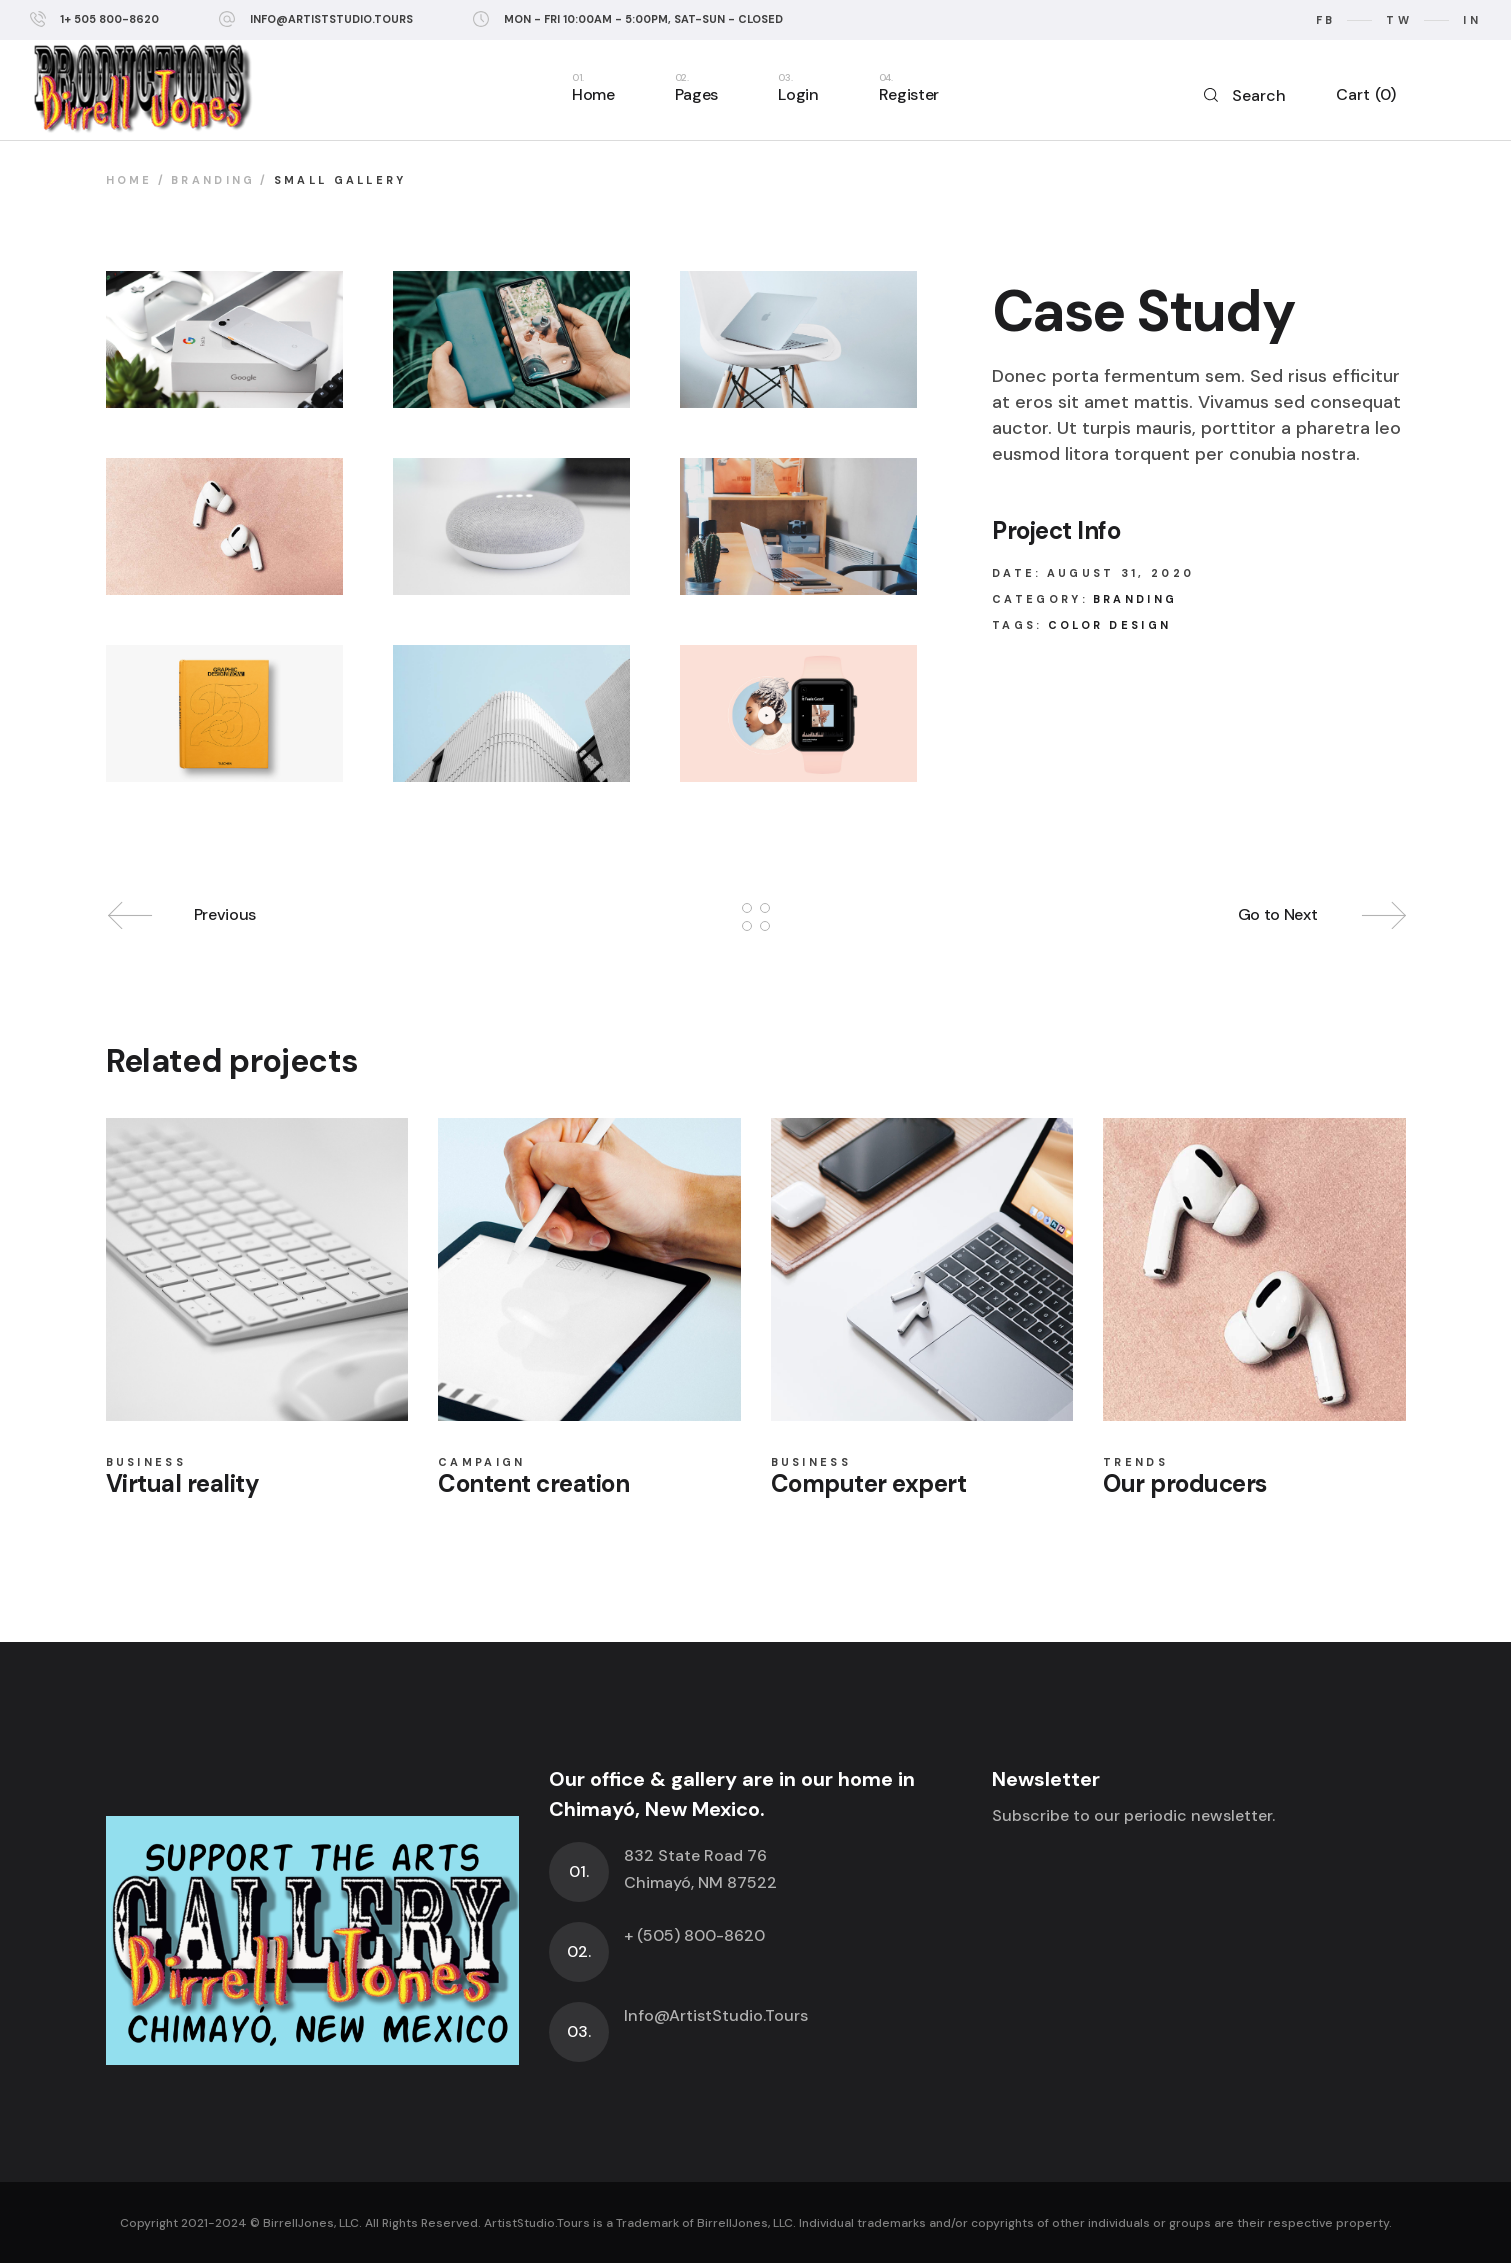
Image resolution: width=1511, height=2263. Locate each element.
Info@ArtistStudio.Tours (716, 2015)
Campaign (481, 1462)
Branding (1135, 599)
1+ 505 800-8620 (109, 19)
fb (1326, 20)
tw (1399, 20)
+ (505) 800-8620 (694, 1935)
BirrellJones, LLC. (312, 2223)
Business (146, 1462)
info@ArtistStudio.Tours (331, 19)
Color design (1110, 625)
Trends (1135, 1462)
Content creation (533, 1483)
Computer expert (869, 1483)
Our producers (1185, 1483)
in (1472, 20)
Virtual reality (183, 1483)
